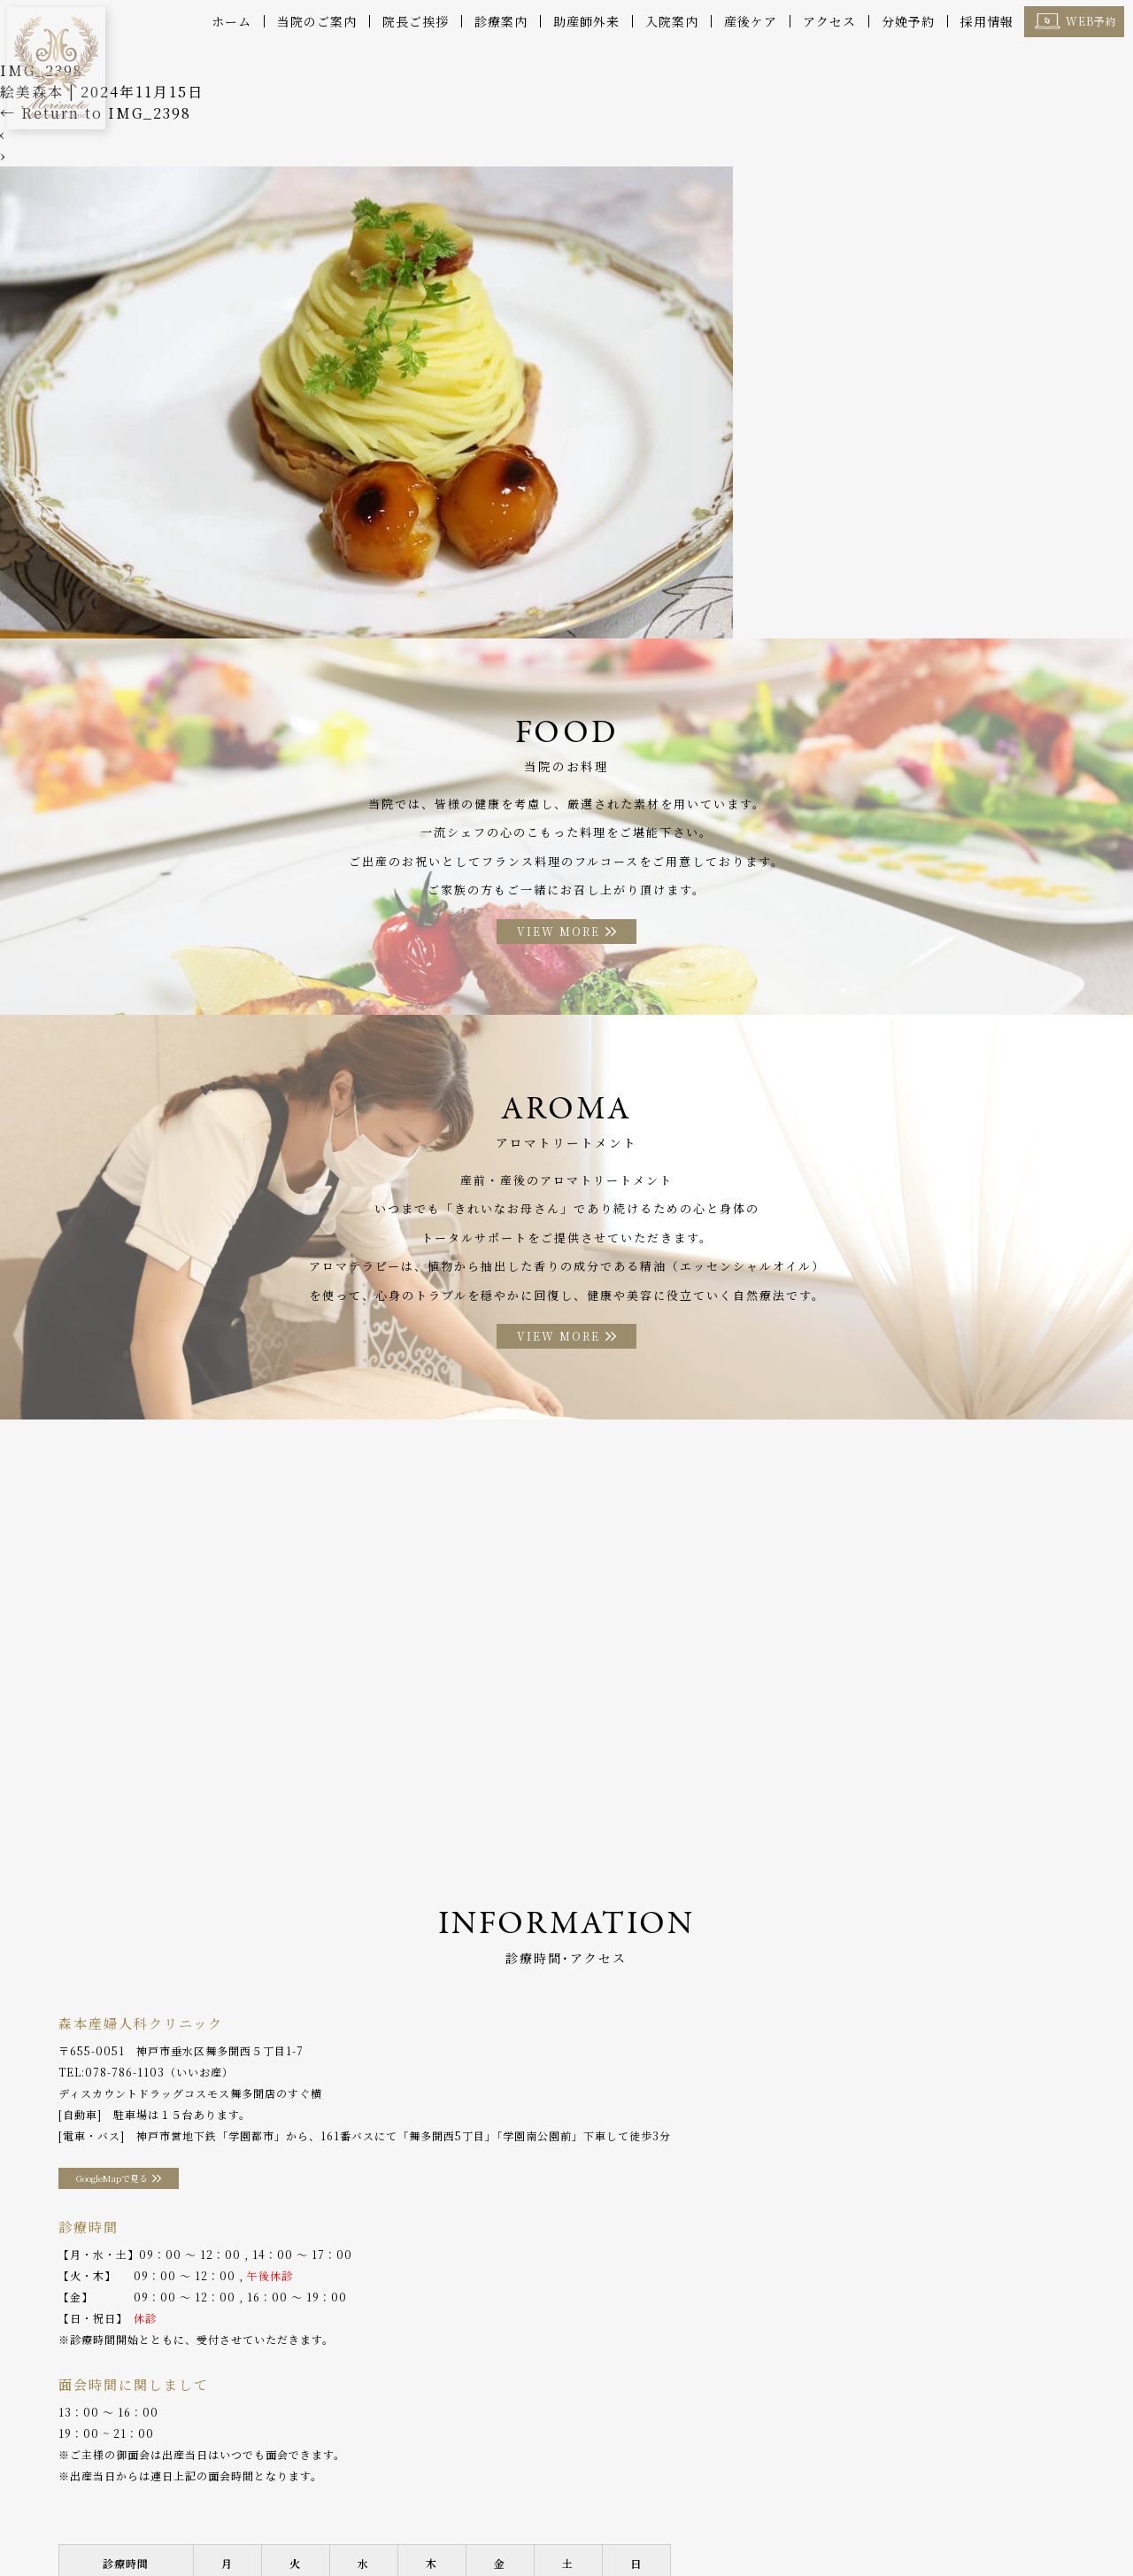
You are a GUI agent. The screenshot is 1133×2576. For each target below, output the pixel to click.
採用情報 (987, 21)
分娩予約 (908, 21)
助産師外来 (586, 21)
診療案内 (501, 21)
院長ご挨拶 (415, 21)
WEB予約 (1091, 20)
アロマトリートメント (648, 2495)
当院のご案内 (317, 21)
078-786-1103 (125, 2079)
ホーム (231, 21)
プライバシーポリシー (80, 2522)
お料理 (552, 2495)
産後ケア (750, 21)
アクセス (829, 21)
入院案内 (671, 21)
